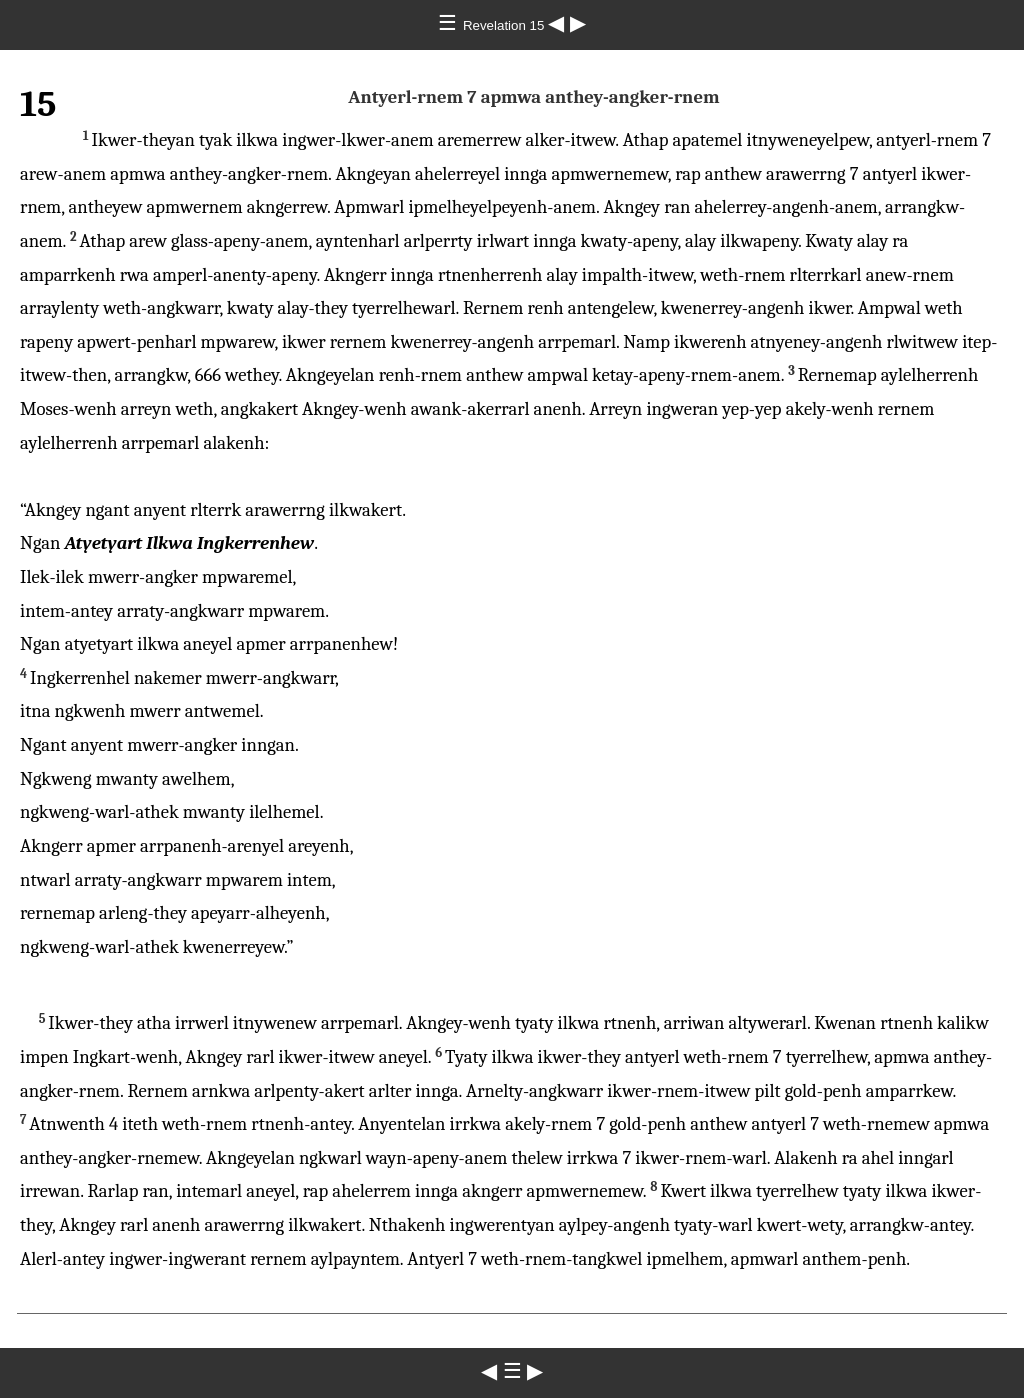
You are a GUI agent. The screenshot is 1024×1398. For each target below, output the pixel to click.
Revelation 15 (505, 25)
